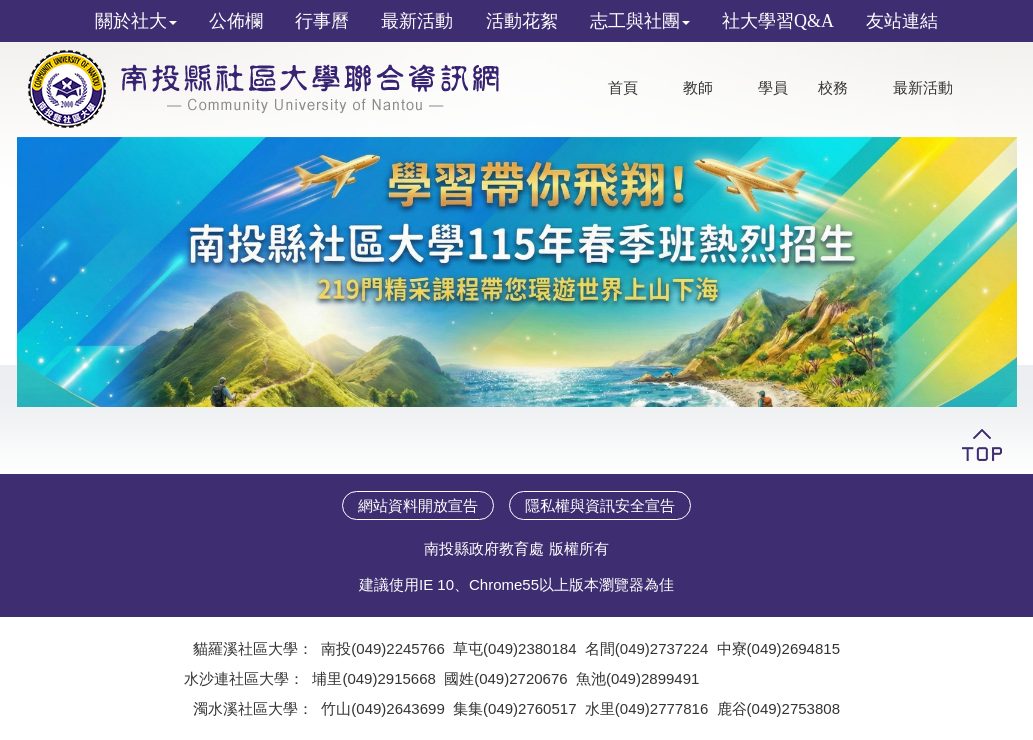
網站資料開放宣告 (418, 505)
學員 (773, 88)
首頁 (623, 88)
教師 (698, 88)
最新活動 (923, 88)
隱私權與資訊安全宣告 (600, 505)
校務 (833, 88)
